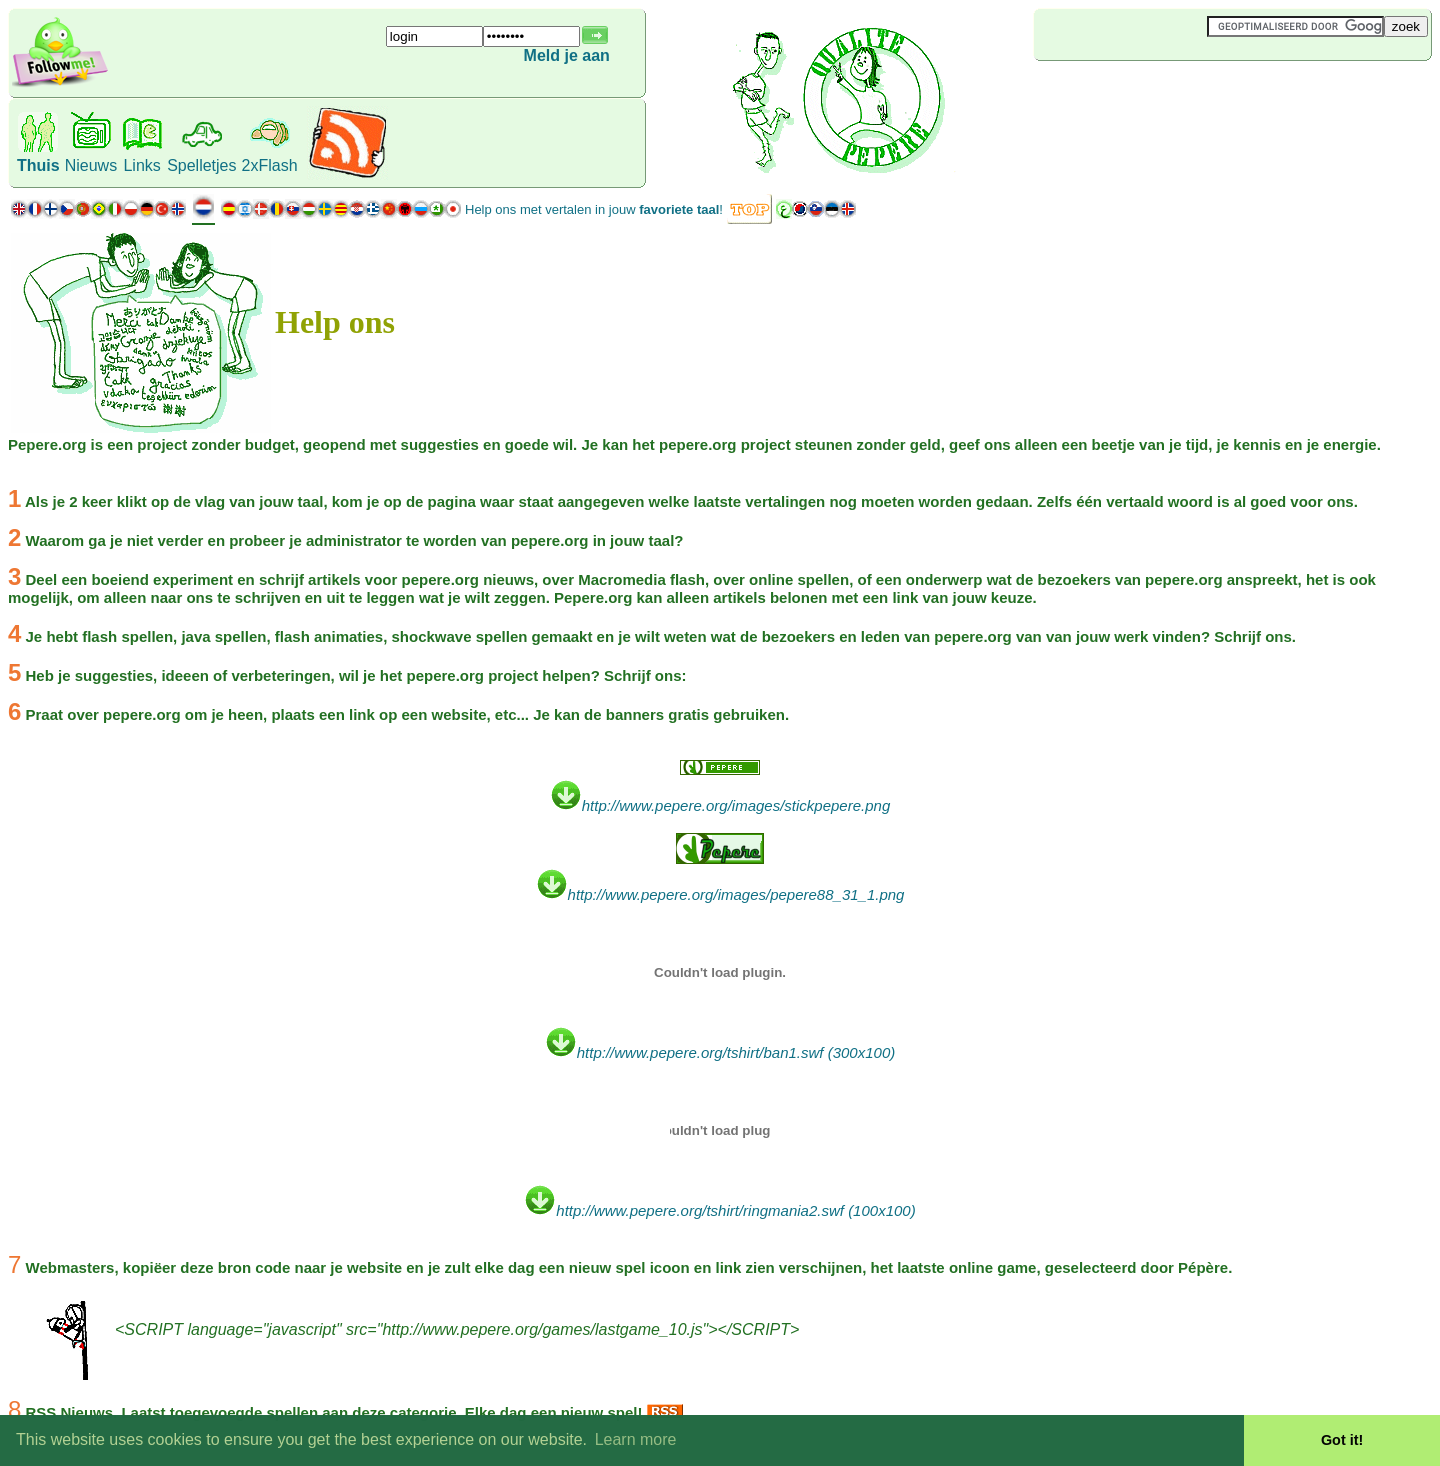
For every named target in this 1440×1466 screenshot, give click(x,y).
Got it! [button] (1342, 1440)
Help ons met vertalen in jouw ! (594, 209)
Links (141, 165)
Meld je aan (567, 55)
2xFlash (270, 165)
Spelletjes (201, 165)
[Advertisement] (1153, 94)
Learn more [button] (636, 1439)
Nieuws (91, 165)
